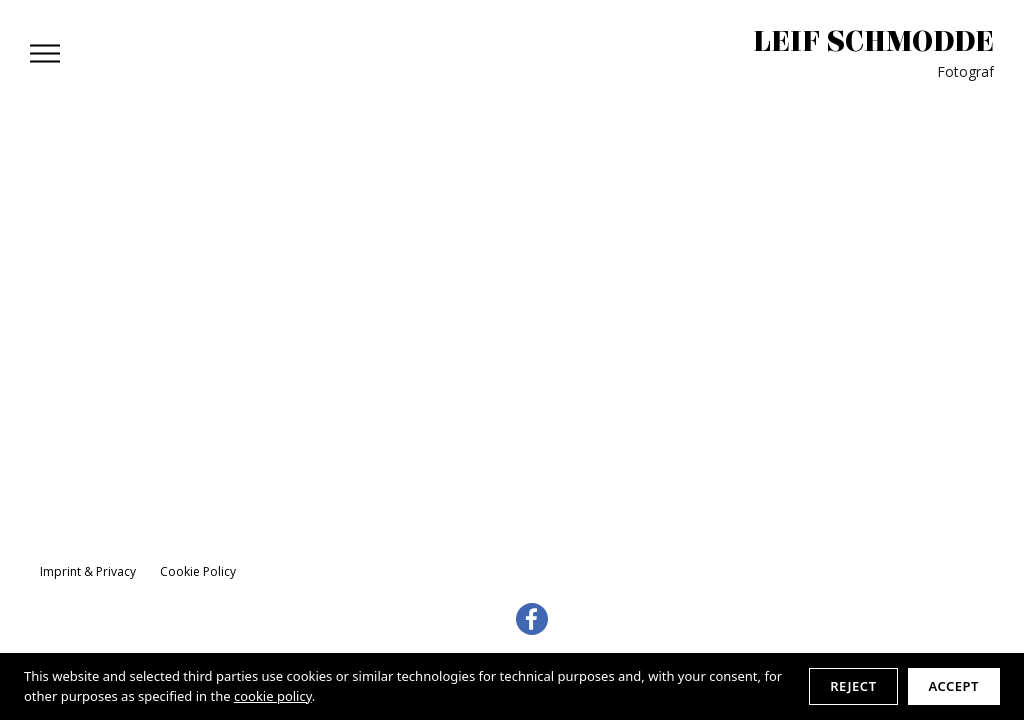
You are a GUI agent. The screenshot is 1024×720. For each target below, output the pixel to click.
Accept (954, 686)
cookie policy (273, 696)
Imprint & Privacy (88, 571)
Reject (853, 686)
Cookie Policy (198, 571)
